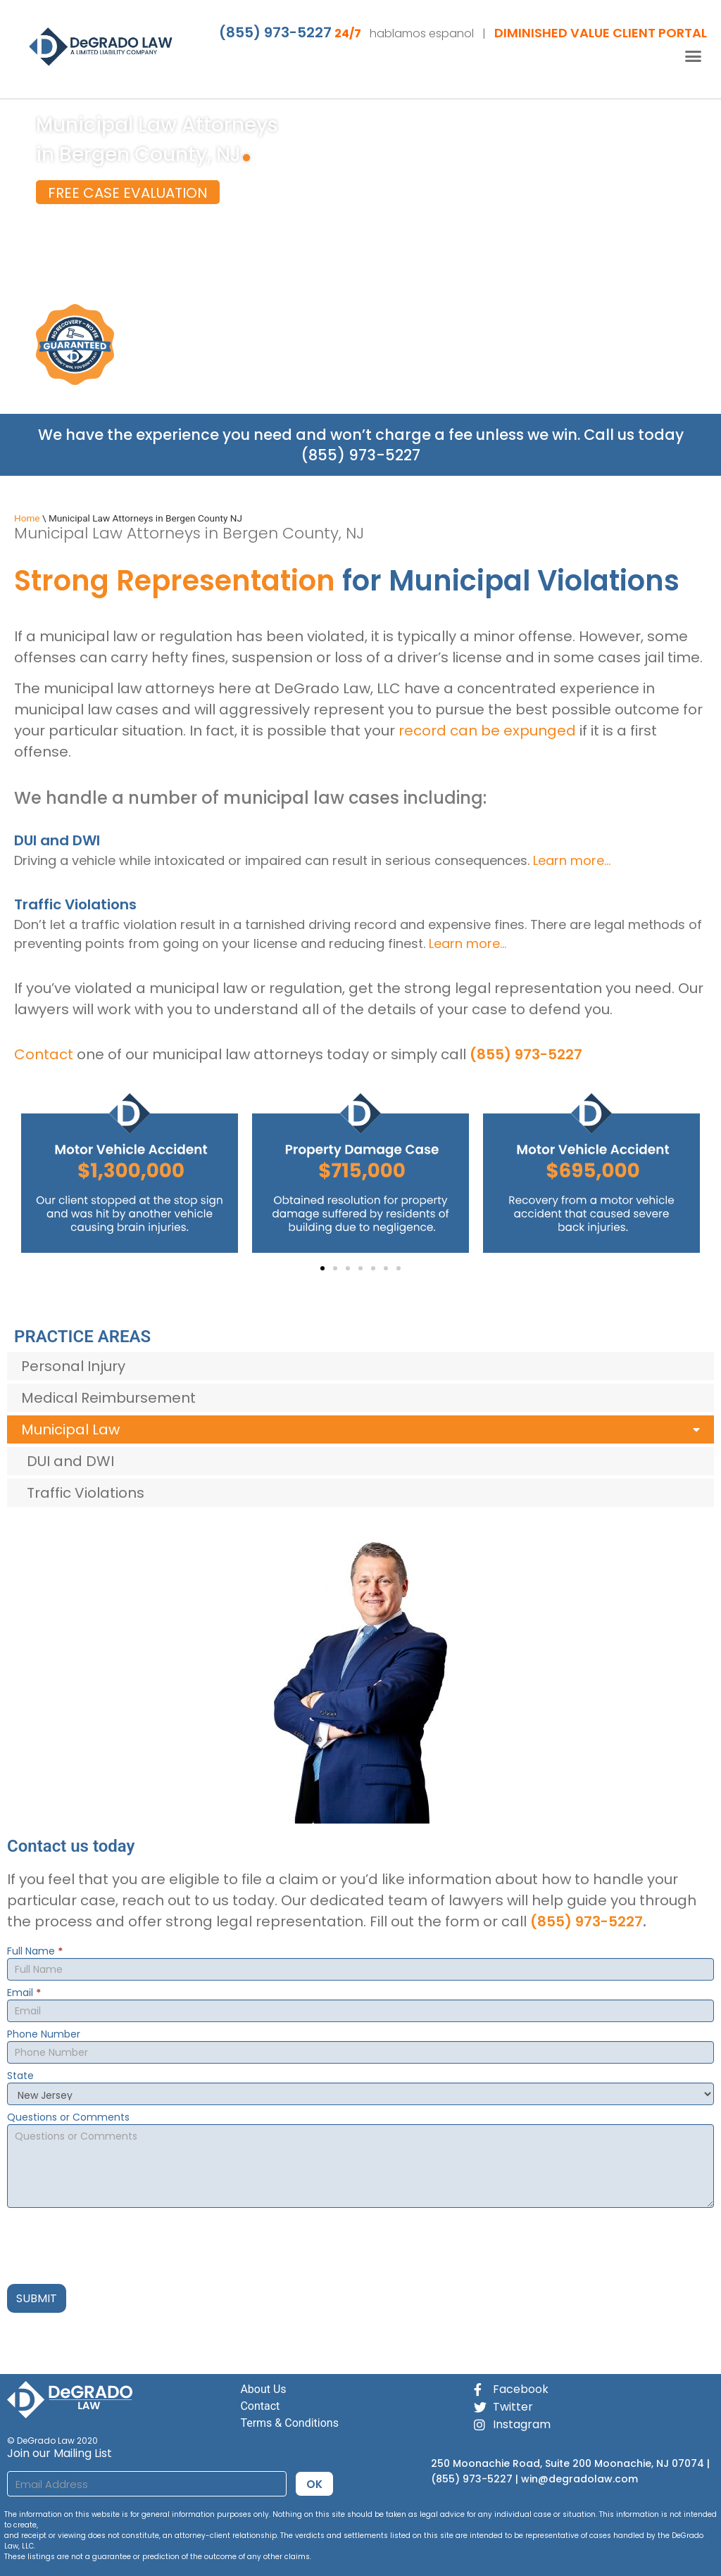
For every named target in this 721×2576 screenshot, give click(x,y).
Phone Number (43, 2035)
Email (24, 1994)
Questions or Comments (68, 2118)
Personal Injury (73, 1366)
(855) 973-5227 (275, 32)
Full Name (35, 1952)
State (20, 2077)
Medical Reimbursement (108, 1398)
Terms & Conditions (289, 2423)
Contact (43, 1054)
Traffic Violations (85, 1493)
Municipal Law (360, 1430)
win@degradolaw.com (579, 2479)
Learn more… (571, 860)
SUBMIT (36, 2298)
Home (27, 518)
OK (314, 2484)
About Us (263, 2389)
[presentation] (114, 2242)
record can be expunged (487, 730)
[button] (693, 56)
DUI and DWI (70, 1461)
